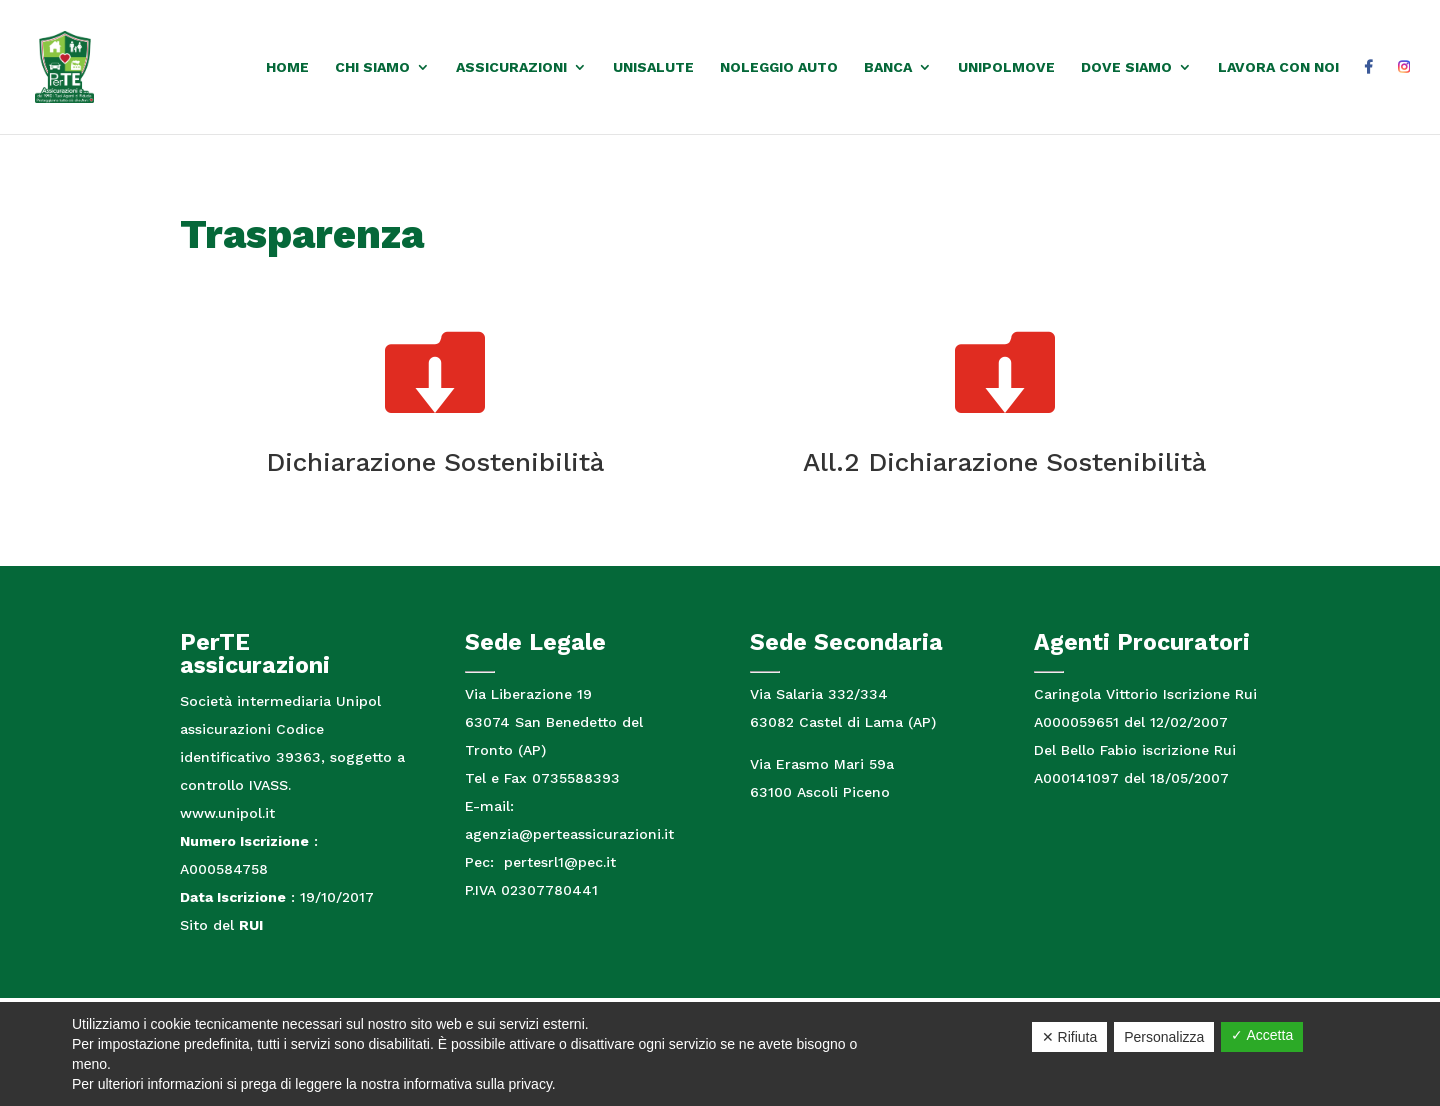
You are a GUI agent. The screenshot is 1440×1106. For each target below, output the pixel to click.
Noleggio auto (779, 67)
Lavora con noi (1278, 67)
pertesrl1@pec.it (557, 862)
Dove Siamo (1126, 67)
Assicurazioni (511, 67)
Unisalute (653, 67)
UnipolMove (1006, 67)
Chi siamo (372, 67)
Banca (888, 67)
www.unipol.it (227, 813)
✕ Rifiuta (1070, 1037)
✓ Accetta (1262, 1035)
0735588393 (576, 778)
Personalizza (1164, 1037)
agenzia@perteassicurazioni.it (569, 834)
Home (287, 67)
